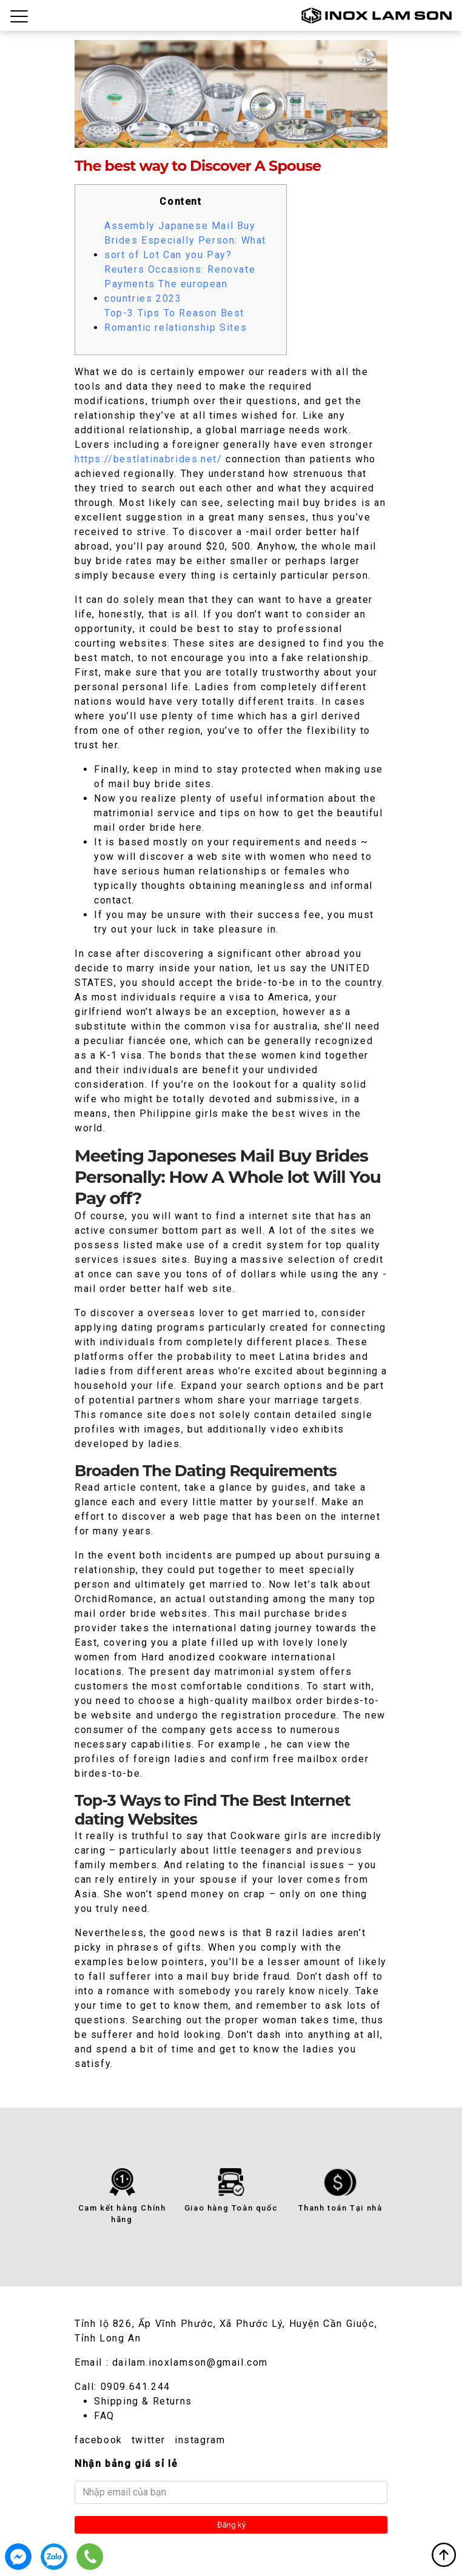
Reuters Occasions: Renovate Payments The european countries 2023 (179, 284)
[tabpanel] (231, 93)
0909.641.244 (135, 2386)
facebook (98, 2440)
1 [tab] (191, 138)
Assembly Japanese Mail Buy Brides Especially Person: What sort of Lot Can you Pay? (185, 240)
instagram (200, 2440)
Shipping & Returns (143, 2401)
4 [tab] (251, 138)
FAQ (104, 2415)
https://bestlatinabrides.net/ (148, 459)
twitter (149, 2440)
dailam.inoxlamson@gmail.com (190, 2362)
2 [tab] (211, 138)
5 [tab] (271, 138)
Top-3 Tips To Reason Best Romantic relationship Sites (175, 320)
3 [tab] (231, 138)
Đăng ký (231, 2524)
